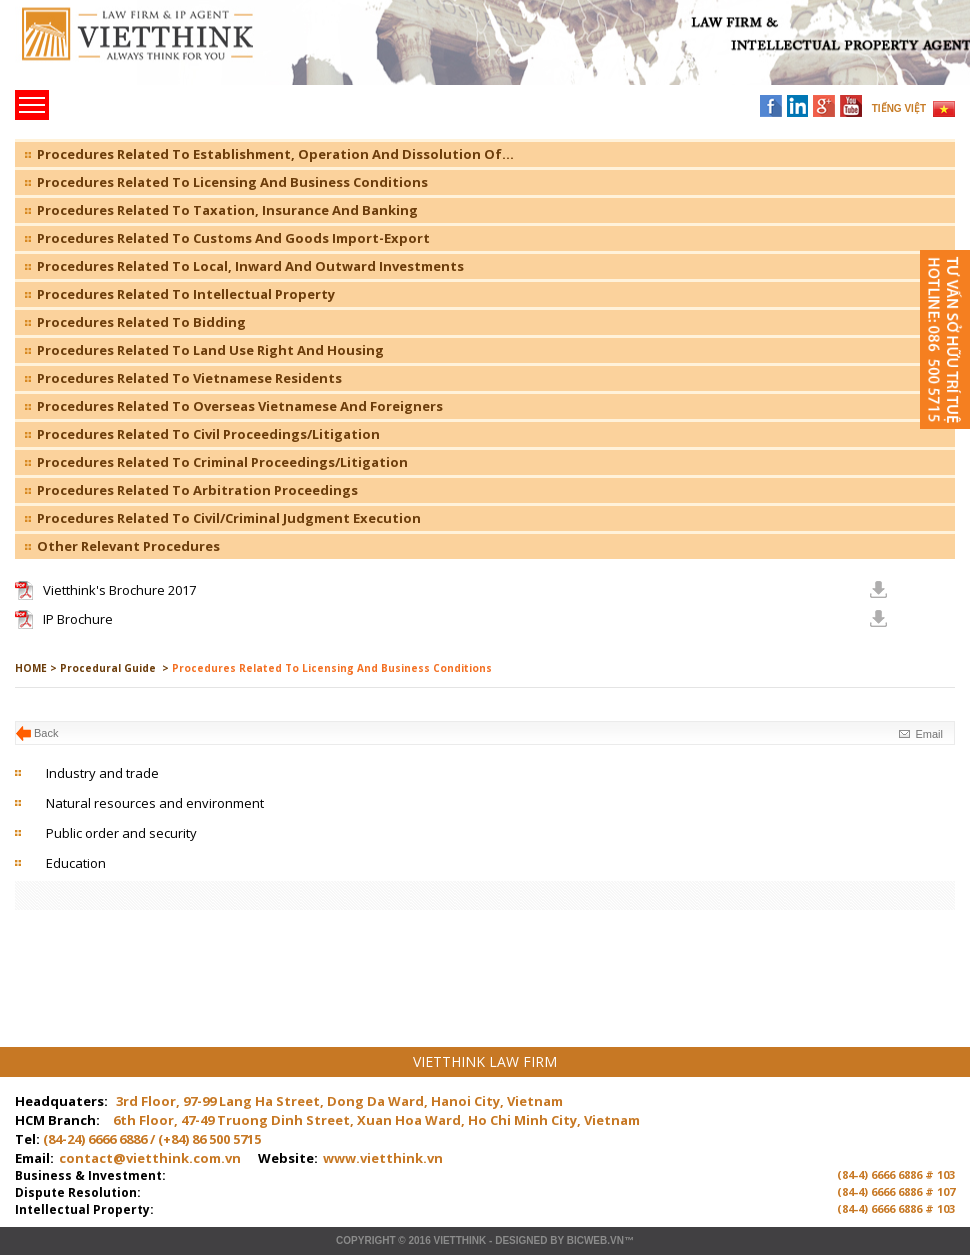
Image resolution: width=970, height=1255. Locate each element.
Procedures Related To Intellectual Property (186, 294)
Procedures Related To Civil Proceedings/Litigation (208, 434)
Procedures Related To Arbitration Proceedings (197, 490)
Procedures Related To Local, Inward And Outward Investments (250, 266)
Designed (521, 1240)
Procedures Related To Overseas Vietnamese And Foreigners (240, 406)
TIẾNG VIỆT (899, 108)
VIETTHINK (459, 1240)
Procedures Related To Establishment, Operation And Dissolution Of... (275, 154)
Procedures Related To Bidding (141, 322)
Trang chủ (153, 50)
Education (76, 863)
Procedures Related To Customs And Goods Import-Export (233, 238)
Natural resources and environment (155, 803)
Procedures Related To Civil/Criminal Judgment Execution (229, 518)
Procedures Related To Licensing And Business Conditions (232, 182)
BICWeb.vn (595, 1240)
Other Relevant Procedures (128, 546)
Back (46, 733)
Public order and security (121, 833)
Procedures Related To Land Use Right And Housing (210, 350)
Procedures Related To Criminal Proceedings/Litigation (222, 462)
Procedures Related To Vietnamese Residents (189, 378)
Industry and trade (102, 773)
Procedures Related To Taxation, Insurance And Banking (227, 210)
